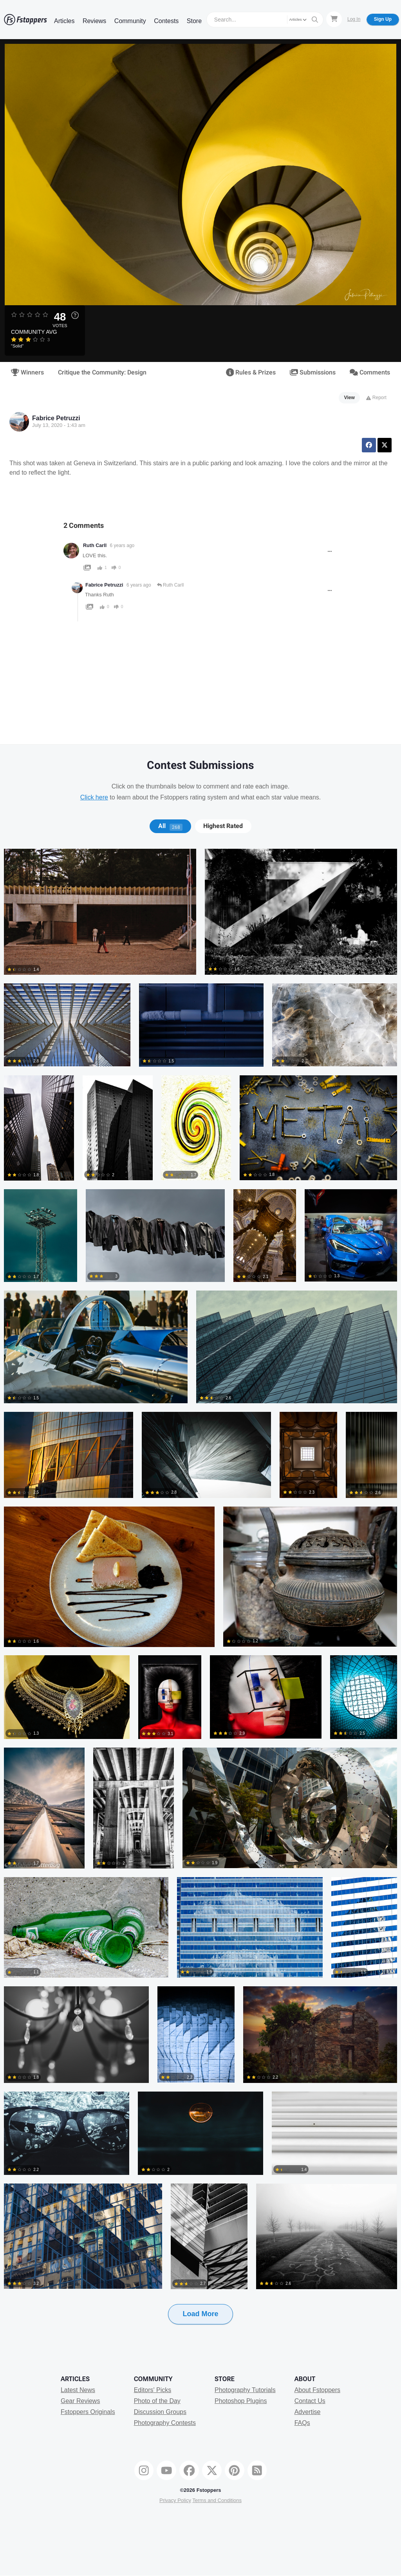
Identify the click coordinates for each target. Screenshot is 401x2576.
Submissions (313, 372)
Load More (200, 2314)
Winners (27, 372)
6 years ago (122, 545)
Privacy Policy (175, 2500)
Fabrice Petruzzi (56, 418)
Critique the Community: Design (102, 372)
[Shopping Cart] (334, 19)
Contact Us (309, 2401)
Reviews (94, 21)
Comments (370, 372)
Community (130, 21)
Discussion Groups (160, 2412)
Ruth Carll (95, 545)
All (170, 826)
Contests (166, 21)
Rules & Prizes (251, 372)
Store (194, 21)
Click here (94, 797)
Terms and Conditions (217, 2500)
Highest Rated (223, 826)
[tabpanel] (200, 1599)
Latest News (78, 2390)
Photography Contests (165, 2422)
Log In (353, 19)
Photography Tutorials (245, 2390)
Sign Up (383, 19)
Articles (64, 21)
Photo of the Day (157, 2401)
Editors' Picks (153, 2390)
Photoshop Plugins (241, 2401)
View (349, 397)
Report (376, 397)
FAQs (302, 2422)
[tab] (170, 826)
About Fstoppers (317, 2390)
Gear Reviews (80, 2401)
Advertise (307, 2412)
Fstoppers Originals (88, 2412)
